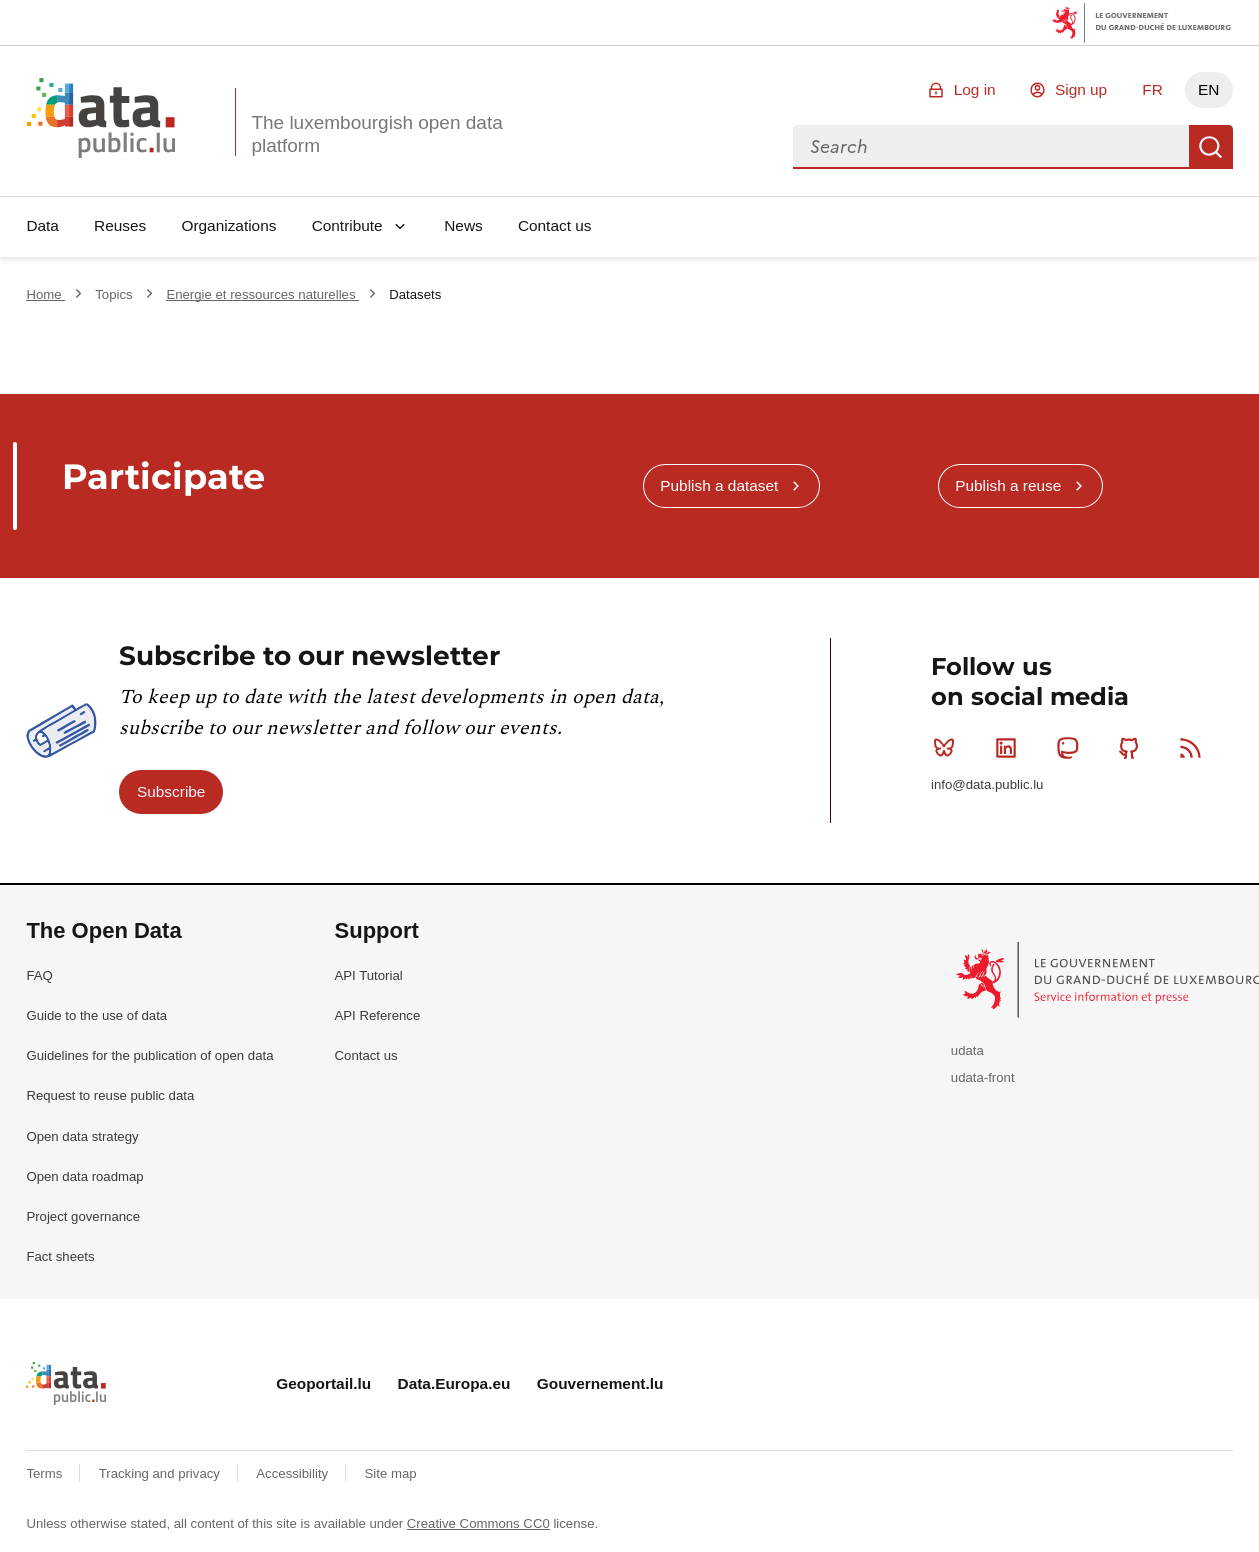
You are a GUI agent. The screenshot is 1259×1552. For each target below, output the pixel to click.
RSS (1194, 748)
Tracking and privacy (161, 1473)
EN (1208, 89)
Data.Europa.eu (454, 1383)
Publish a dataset (719, 485)
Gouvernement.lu (600, 1383)
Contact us (555, 225)
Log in (975, 89)
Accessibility (293, 1473)
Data (42, 225)
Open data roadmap (84, 1176)
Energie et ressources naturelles (262, 294)
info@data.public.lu (987, 784)
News (463, 225)
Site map (391, 1473)
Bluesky (948, 748)
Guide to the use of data (96, 1015)
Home (45, 294)
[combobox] (991, 147)
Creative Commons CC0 (478, 1523)
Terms (46, 1473)
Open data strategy (82, 1136)
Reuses (120, 225)
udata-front (983, 1077)
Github (1133, 748)
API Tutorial (369, 975)
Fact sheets (60, 1256)
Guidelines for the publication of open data (149, 1055)
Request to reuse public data (110, 1095)
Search (1211, 147)
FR (1152, 89)
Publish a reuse (1008, 485)
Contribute (347, 225)
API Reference (378, 1015)
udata (967, 1050)
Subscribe (171, 791)
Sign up (1081, 89)
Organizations (228, 225)
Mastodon (1071, 748)
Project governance (83, 1216)
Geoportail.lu (323, 1383)
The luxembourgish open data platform (376, 134)
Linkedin (1010, 748)
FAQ (39, 975)
